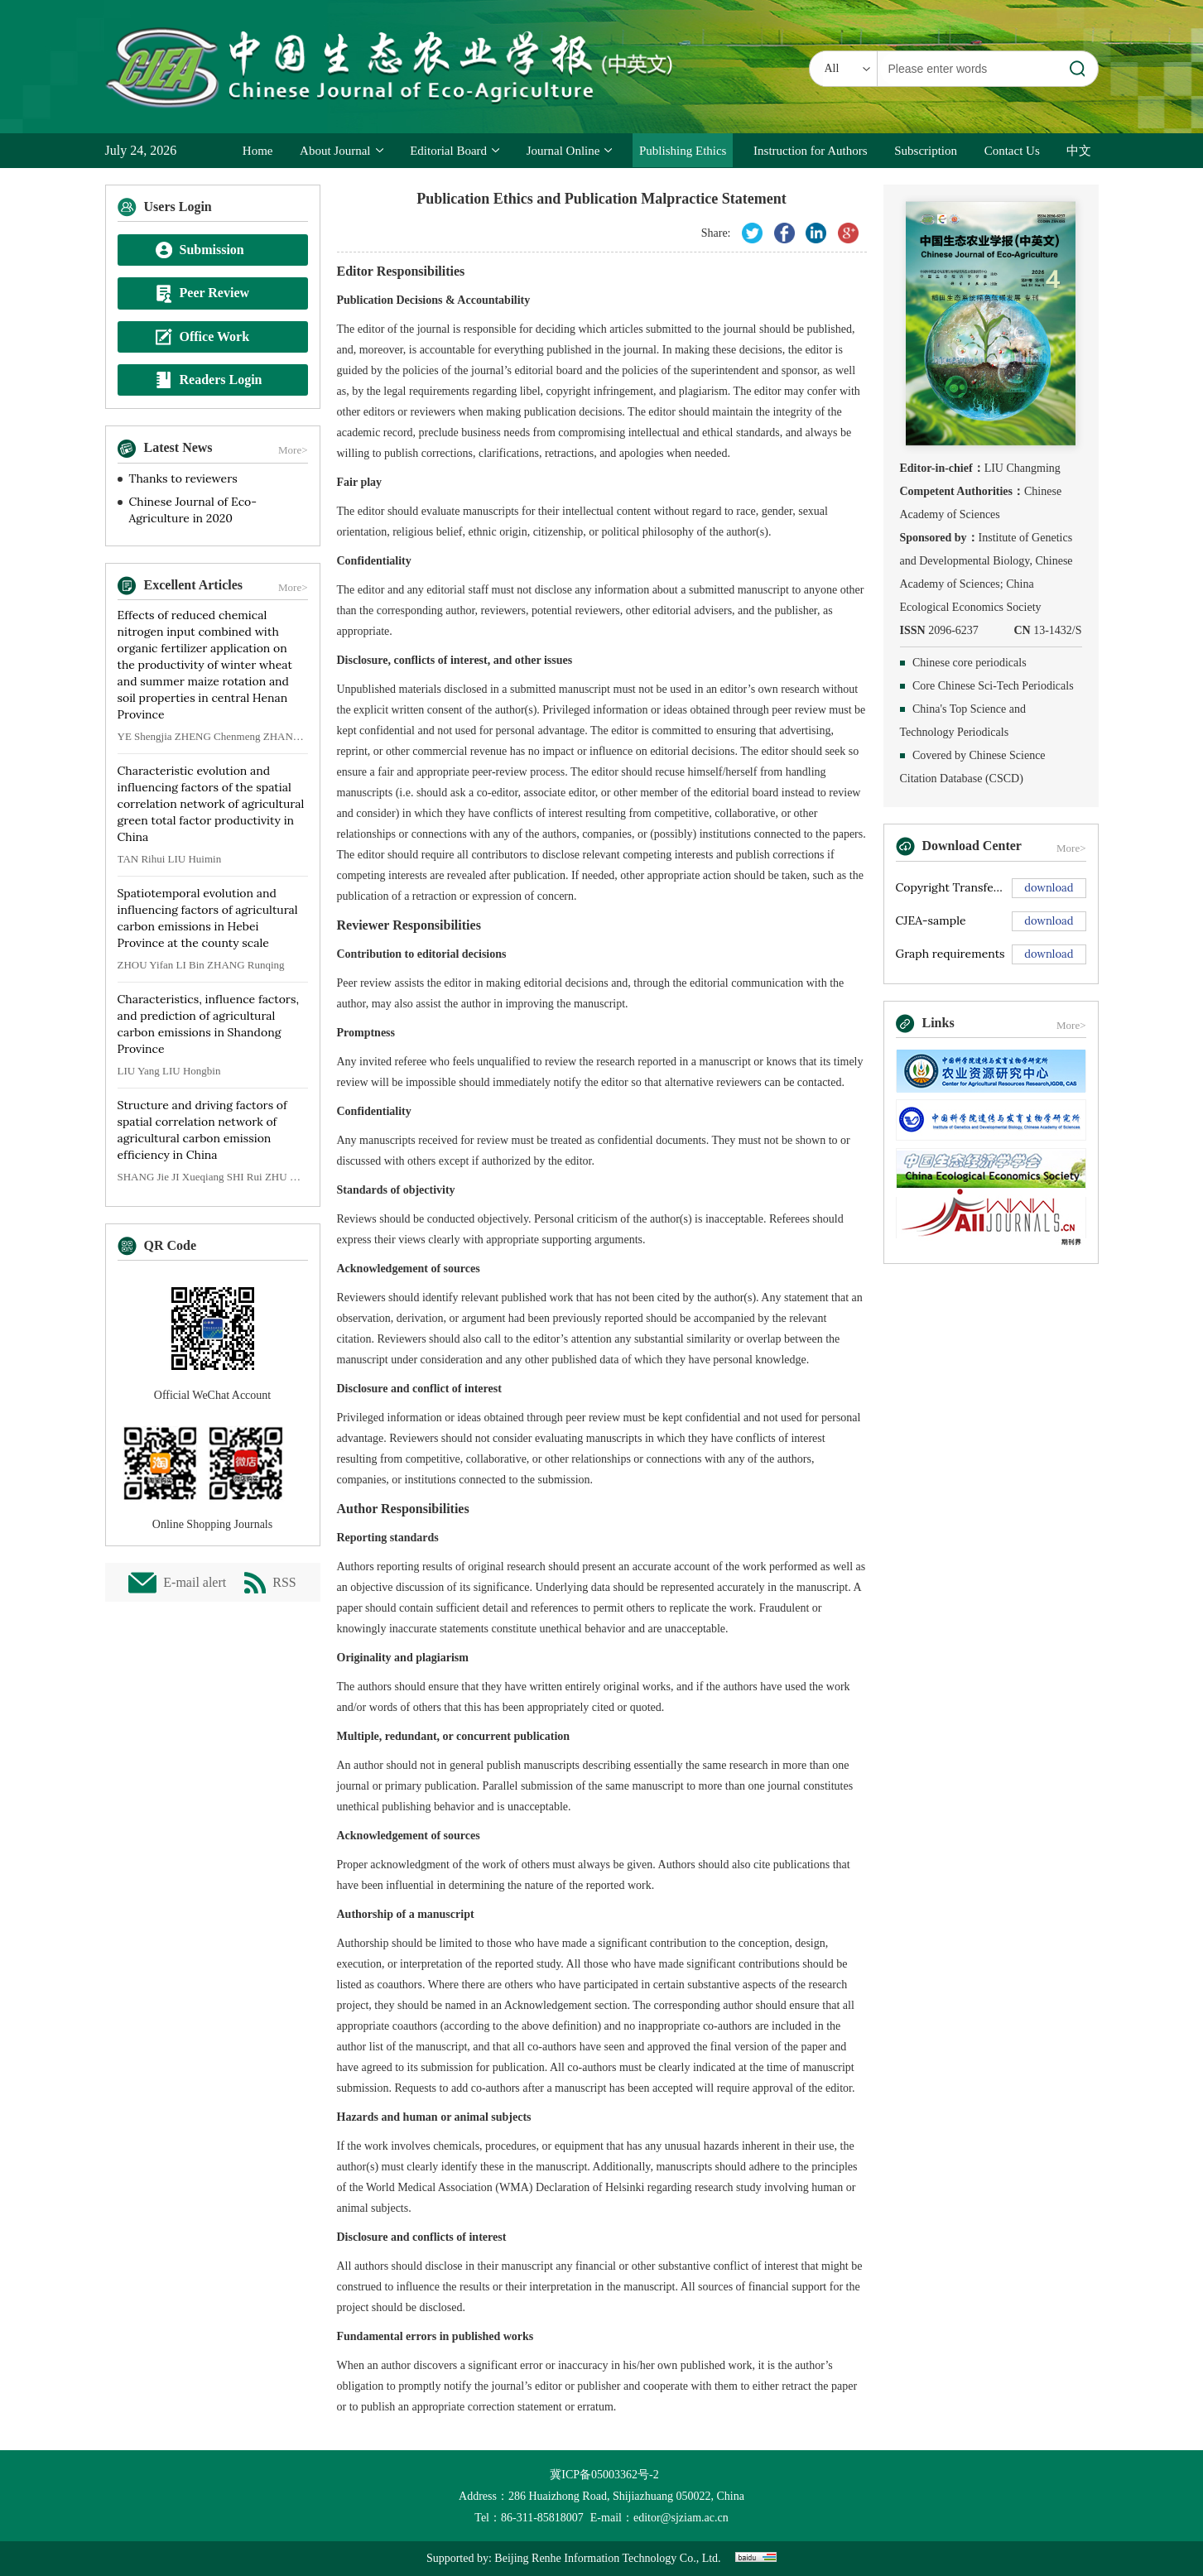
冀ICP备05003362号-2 (601, 2474)
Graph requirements (950, 953)
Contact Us (1012, 150)
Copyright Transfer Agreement (951, 887)
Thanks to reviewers (183, 478)
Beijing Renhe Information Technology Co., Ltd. (607, 2558)
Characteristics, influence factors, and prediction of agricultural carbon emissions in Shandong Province (208, 1024)
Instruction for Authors (810, 150)
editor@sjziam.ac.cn (681, 2517)
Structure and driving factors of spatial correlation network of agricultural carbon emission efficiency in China (202, 1130)
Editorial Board (454, 150)
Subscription (925, 150)
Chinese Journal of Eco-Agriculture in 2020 (193, 510)
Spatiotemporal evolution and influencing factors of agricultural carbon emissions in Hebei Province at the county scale (208, 918)
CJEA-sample (931, 920)
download (1048, 888)
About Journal (341, 150)
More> (293, 450)
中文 (1078, 150)
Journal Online (570, 150)
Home (258, 150)
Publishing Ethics (682, 150)
